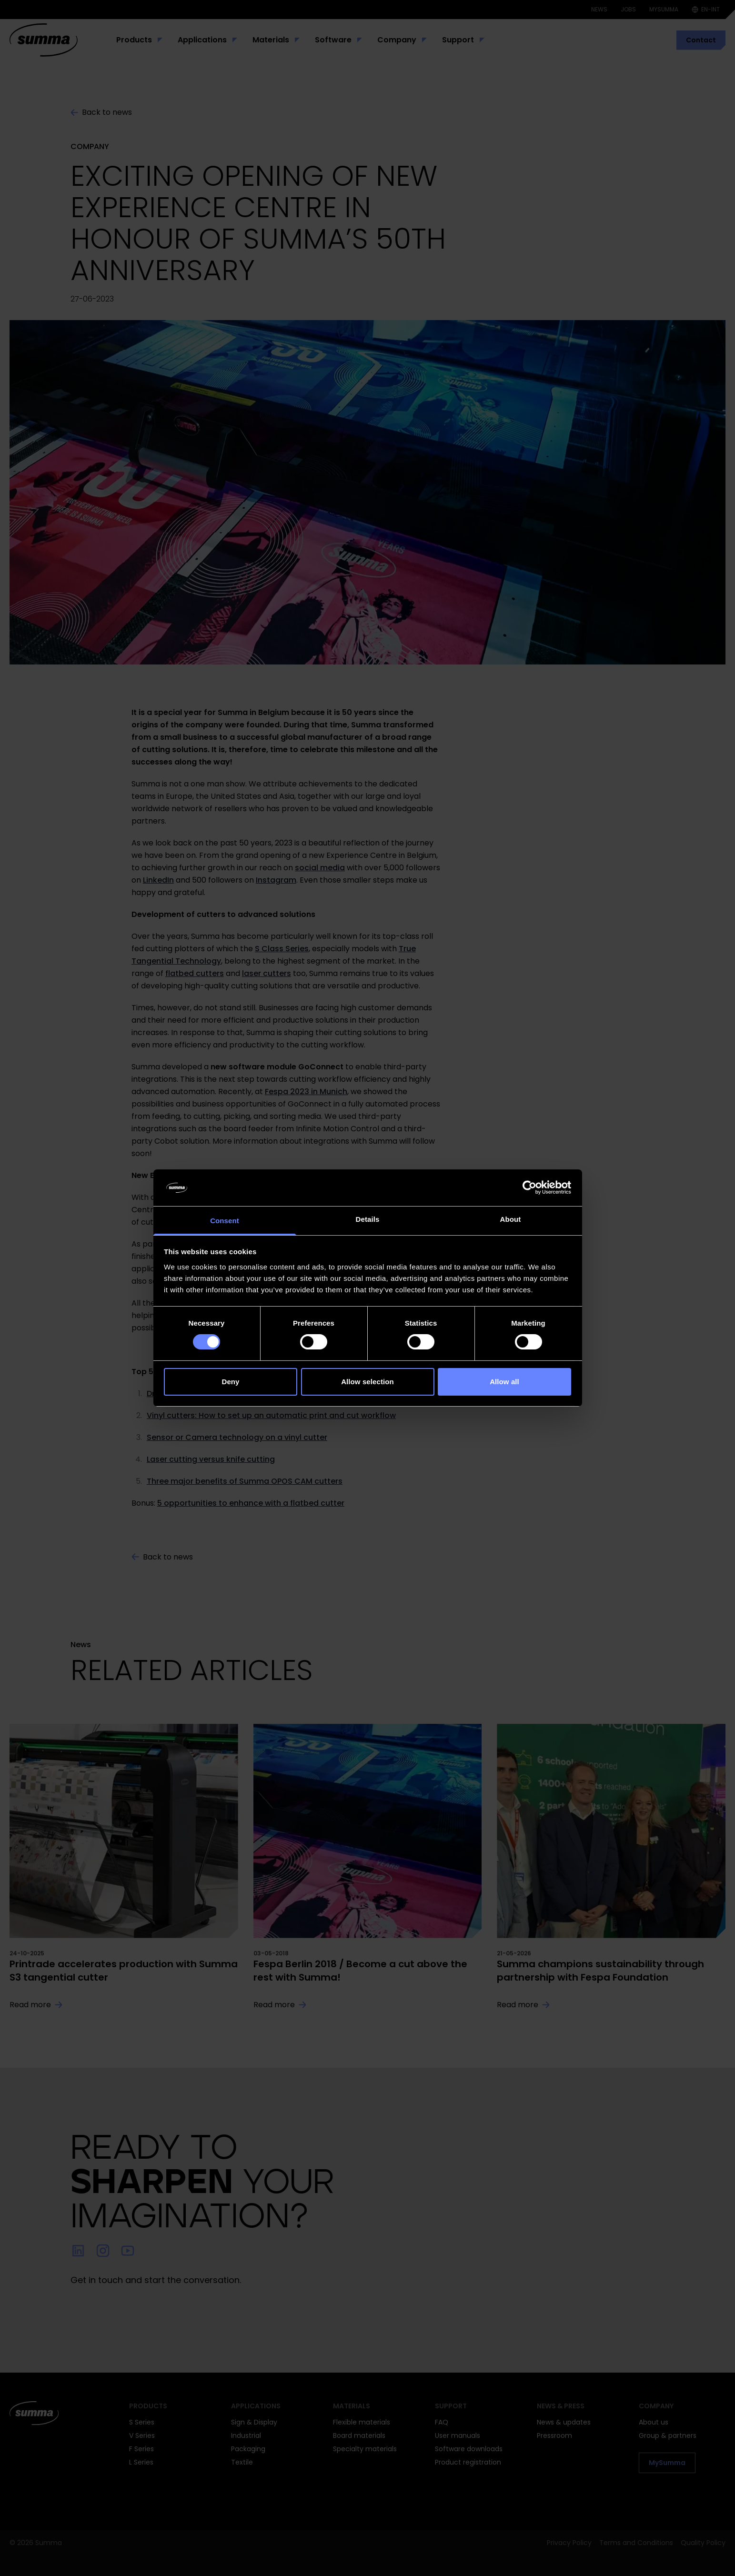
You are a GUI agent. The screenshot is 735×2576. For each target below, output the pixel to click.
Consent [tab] (224, 1221)
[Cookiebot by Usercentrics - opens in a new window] (529, 1187)
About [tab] (510, 1219)
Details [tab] (368, 1219)
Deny (230, 1382)
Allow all (504, 1382)
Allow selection (367, 1382)
